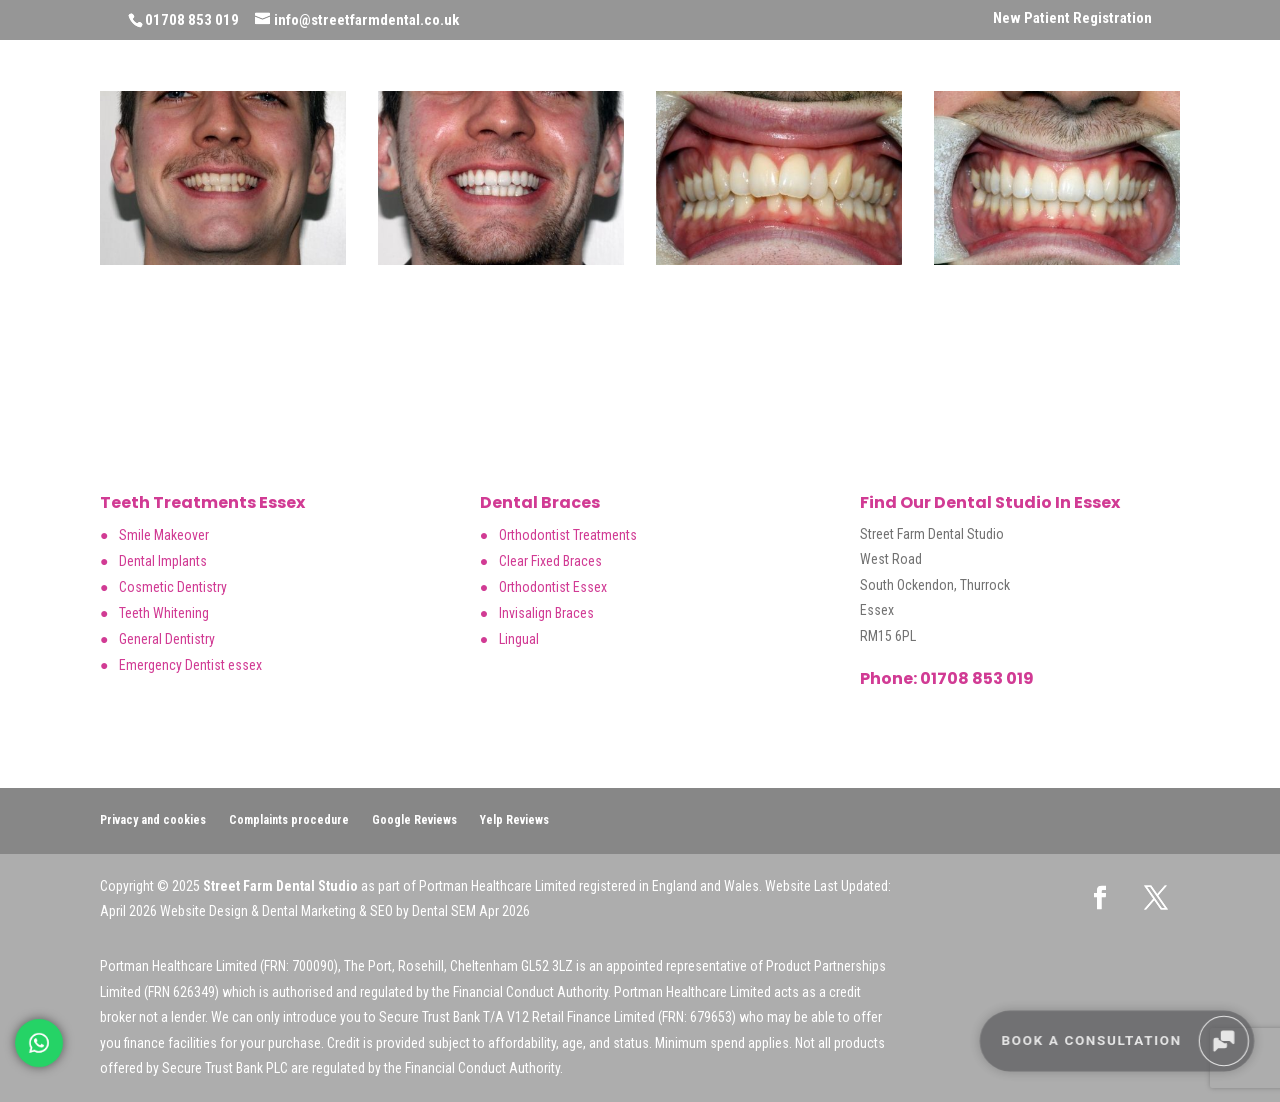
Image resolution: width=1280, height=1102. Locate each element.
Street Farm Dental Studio (280, 886)
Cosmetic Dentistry (173, 587)
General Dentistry (167, 639)
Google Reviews (414, 820)
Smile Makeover (164, 535)
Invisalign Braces (546, 613)
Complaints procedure (289, 820)
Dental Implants (163, 561)
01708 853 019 (975, 678)
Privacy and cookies (153, 820)
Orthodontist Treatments (568, 535)
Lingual (519, 639)
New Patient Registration (1072, 19)
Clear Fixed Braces (550, 561)
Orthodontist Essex (553, 587)
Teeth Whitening (164, 613)
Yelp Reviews (514, 820)
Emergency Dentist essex (190, 665)
